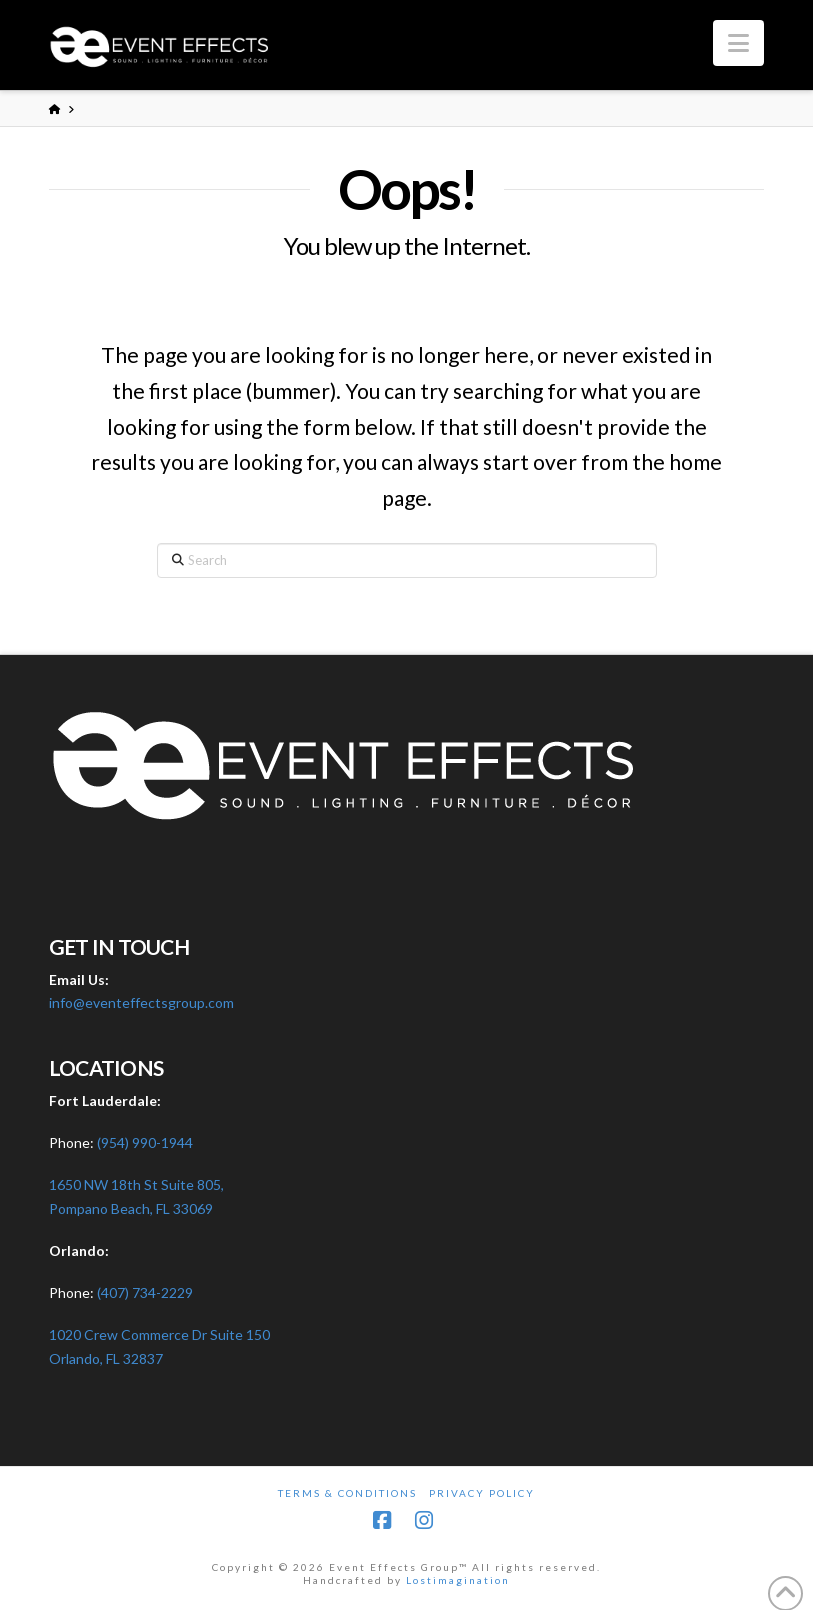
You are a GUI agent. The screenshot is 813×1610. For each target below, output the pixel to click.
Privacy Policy (482, 1493)
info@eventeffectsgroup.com (141, 1002)
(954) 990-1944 (145, 1142)
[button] (738, 43)
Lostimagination (458, 1580)
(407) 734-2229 (145, 1292)
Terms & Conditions (347, 1493)
